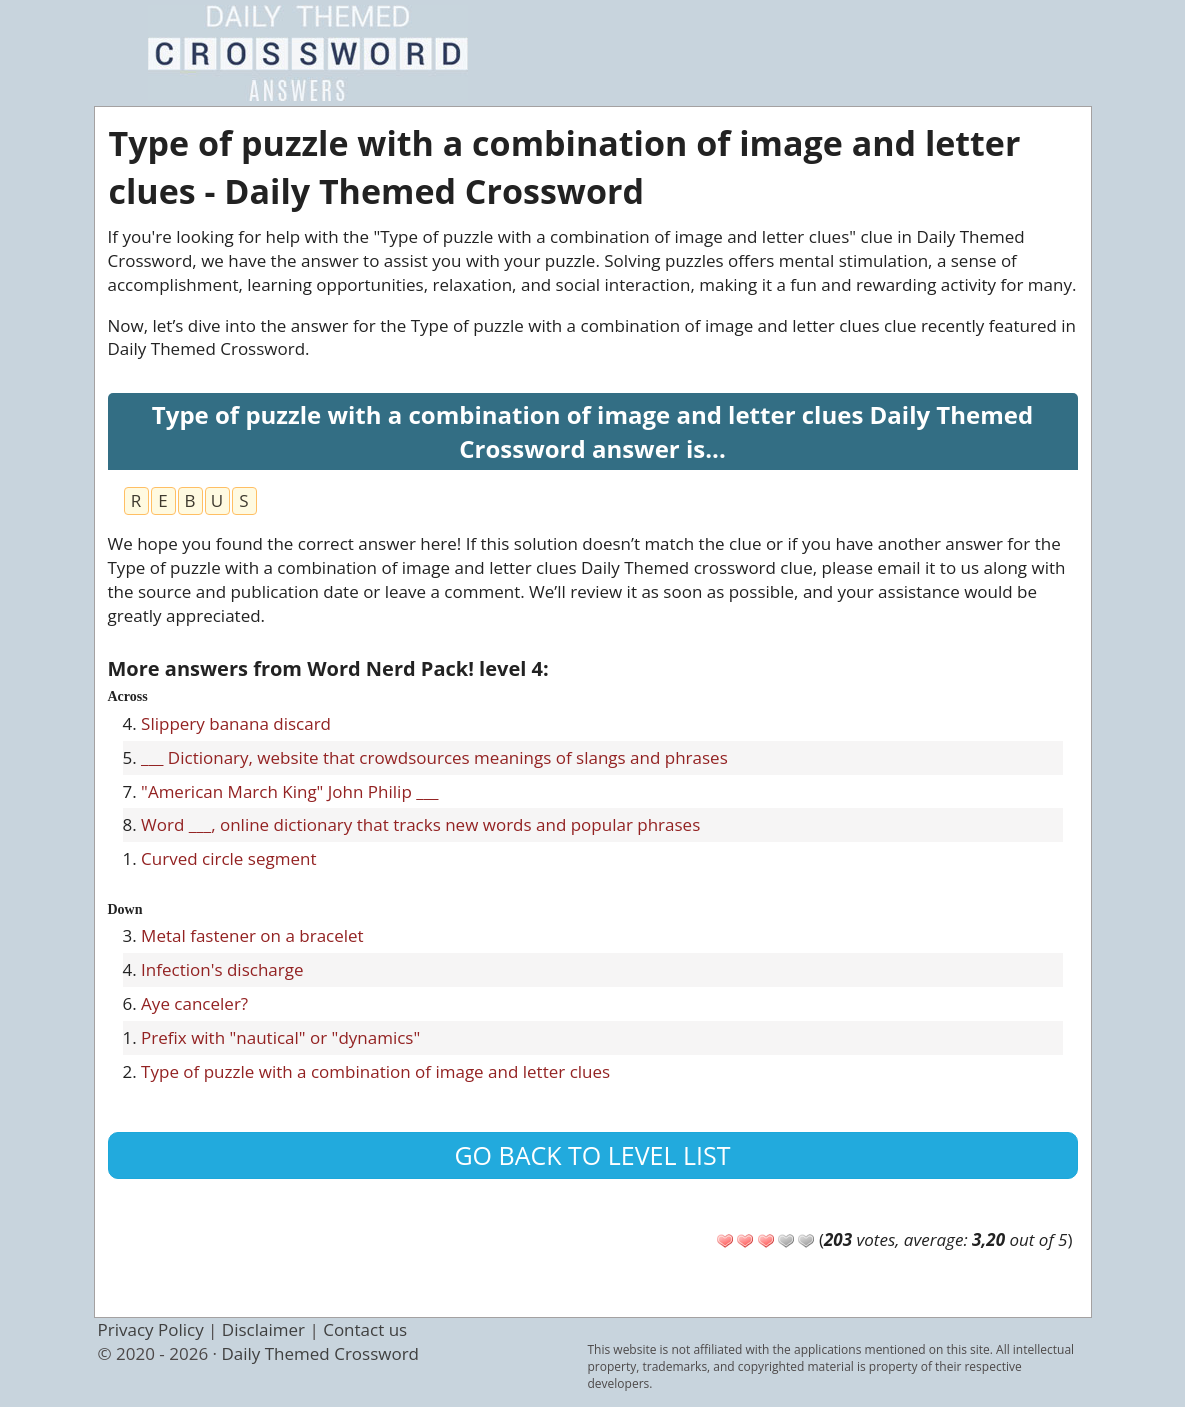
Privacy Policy (151, 1329)
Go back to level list (592, 1155)
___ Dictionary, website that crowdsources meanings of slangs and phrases (434, 757)
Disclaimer (263, 1329)
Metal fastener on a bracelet (252, 935)
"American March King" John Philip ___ (289, 791)
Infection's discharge (222, 969)
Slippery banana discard (236, 723)
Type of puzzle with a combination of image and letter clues (375, 1071)
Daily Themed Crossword (320, 1353)
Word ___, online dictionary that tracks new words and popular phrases (420, 824)
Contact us (365, 1329)
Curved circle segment (228, 858)
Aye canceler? (194, 1003)
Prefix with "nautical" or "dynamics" (280, 1037)
